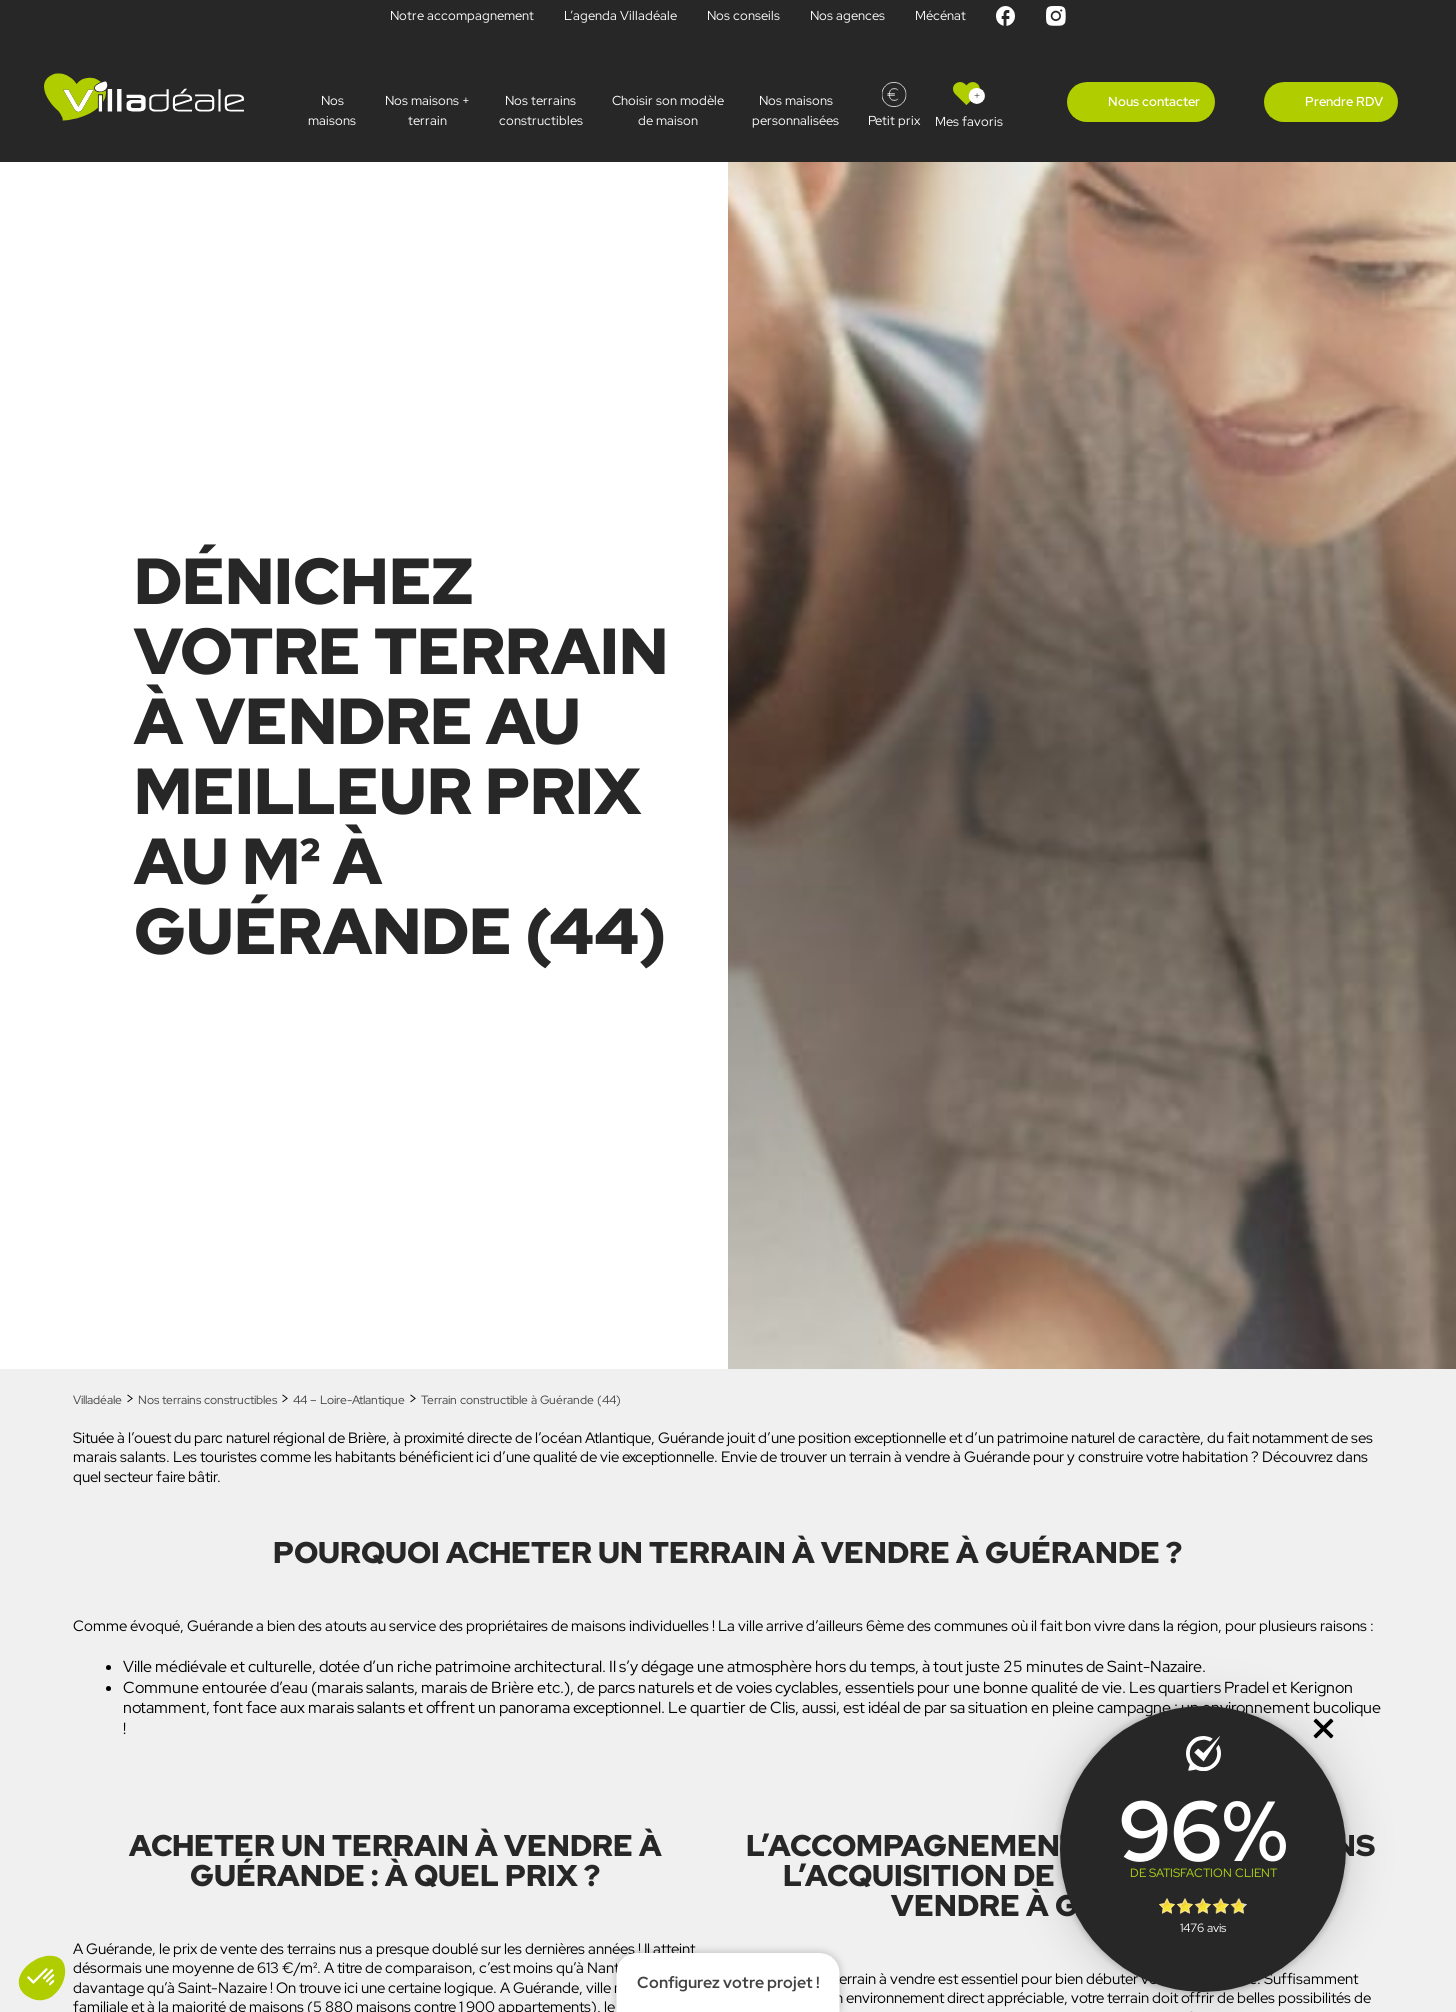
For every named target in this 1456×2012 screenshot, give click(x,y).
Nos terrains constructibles (541, 110)
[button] (42, 1978)
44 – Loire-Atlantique (349, 1400)
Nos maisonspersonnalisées (795, 110)
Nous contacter (1154, 101)
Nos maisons (332, 110)
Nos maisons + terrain (427, 110)
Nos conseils (743, 15)
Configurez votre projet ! (728, 1982)
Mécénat (940, 15)
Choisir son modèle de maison (668, 110)
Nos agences (847, 15)
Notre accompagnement (462, 15)
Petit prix (894, 120)
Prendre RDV (1344, 101)
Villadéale (97, 1400)
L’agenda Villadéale (620, 15)
